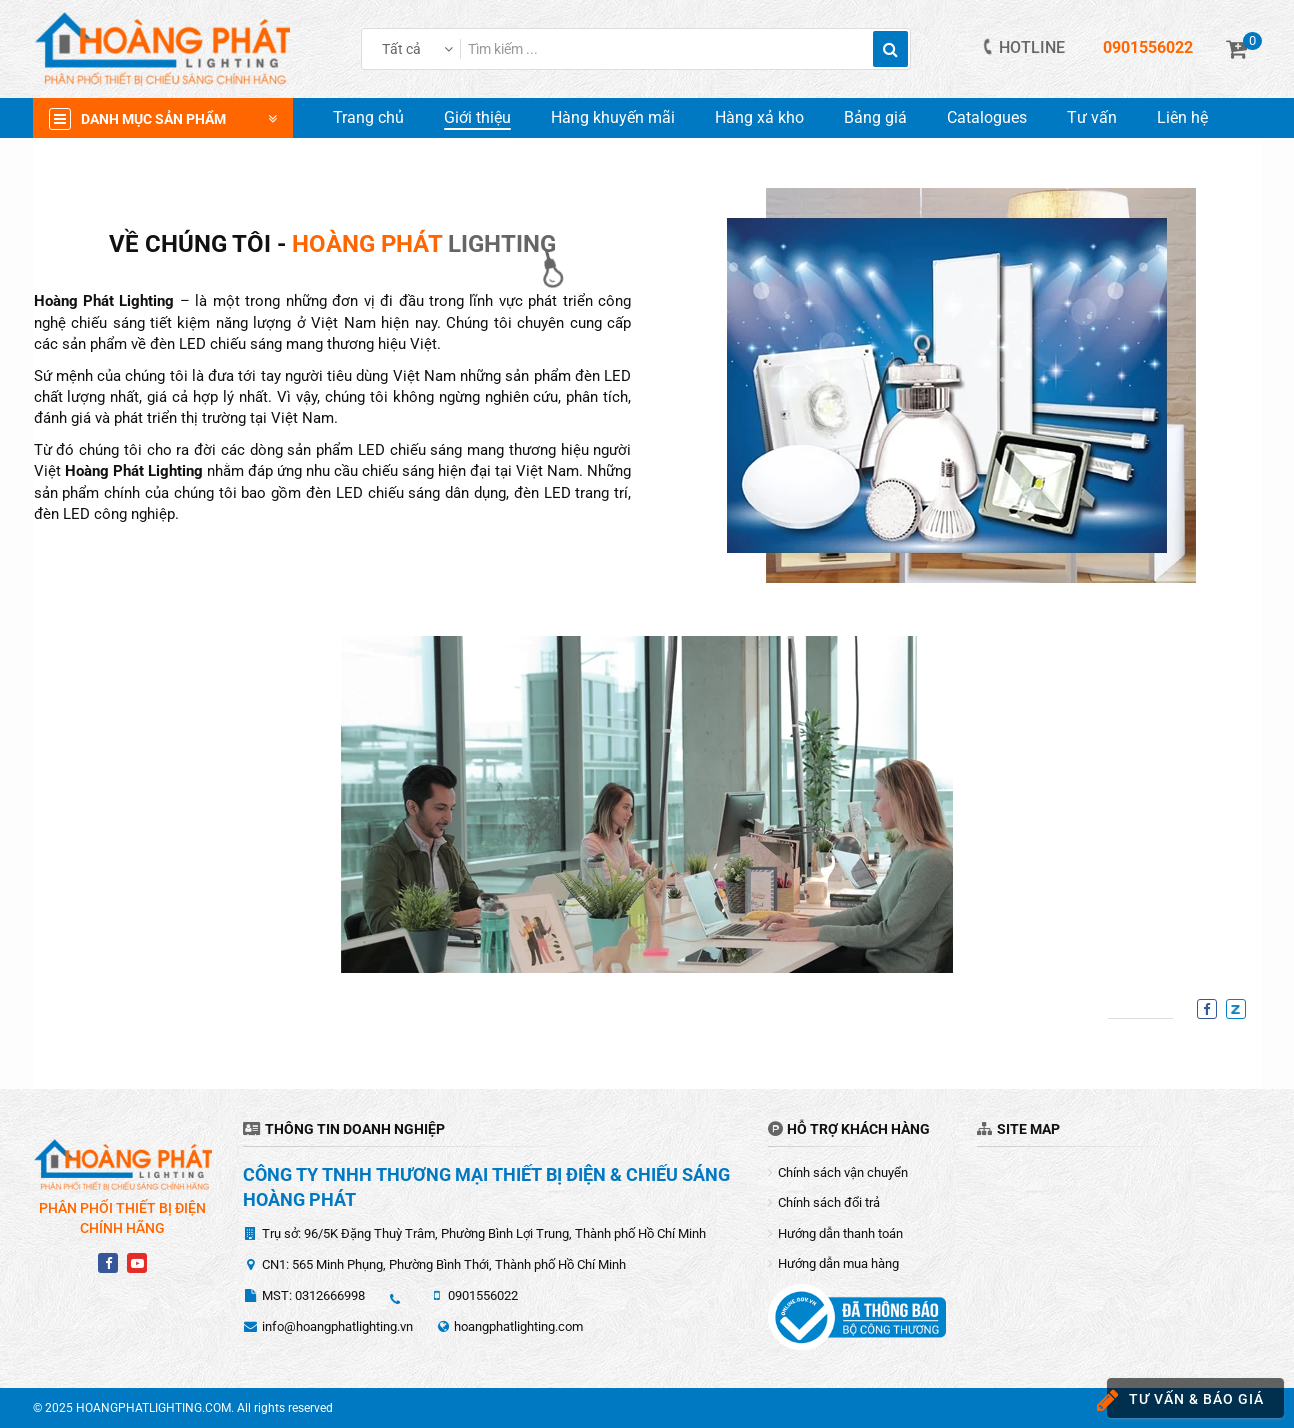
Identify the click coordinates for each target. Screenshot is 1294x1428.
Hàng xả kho (759, 117)
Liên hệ (1182, 117)
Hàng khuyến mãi (613, 117)
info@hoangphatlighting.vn (337, 1326)
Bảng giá (875, 117)
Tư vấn (1092, 117)
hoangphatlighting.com (518, 1326)
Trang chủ (368, 117)
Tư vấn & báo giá (1185, 1400)
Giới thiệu (477, 117)
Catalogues (987, 117)
